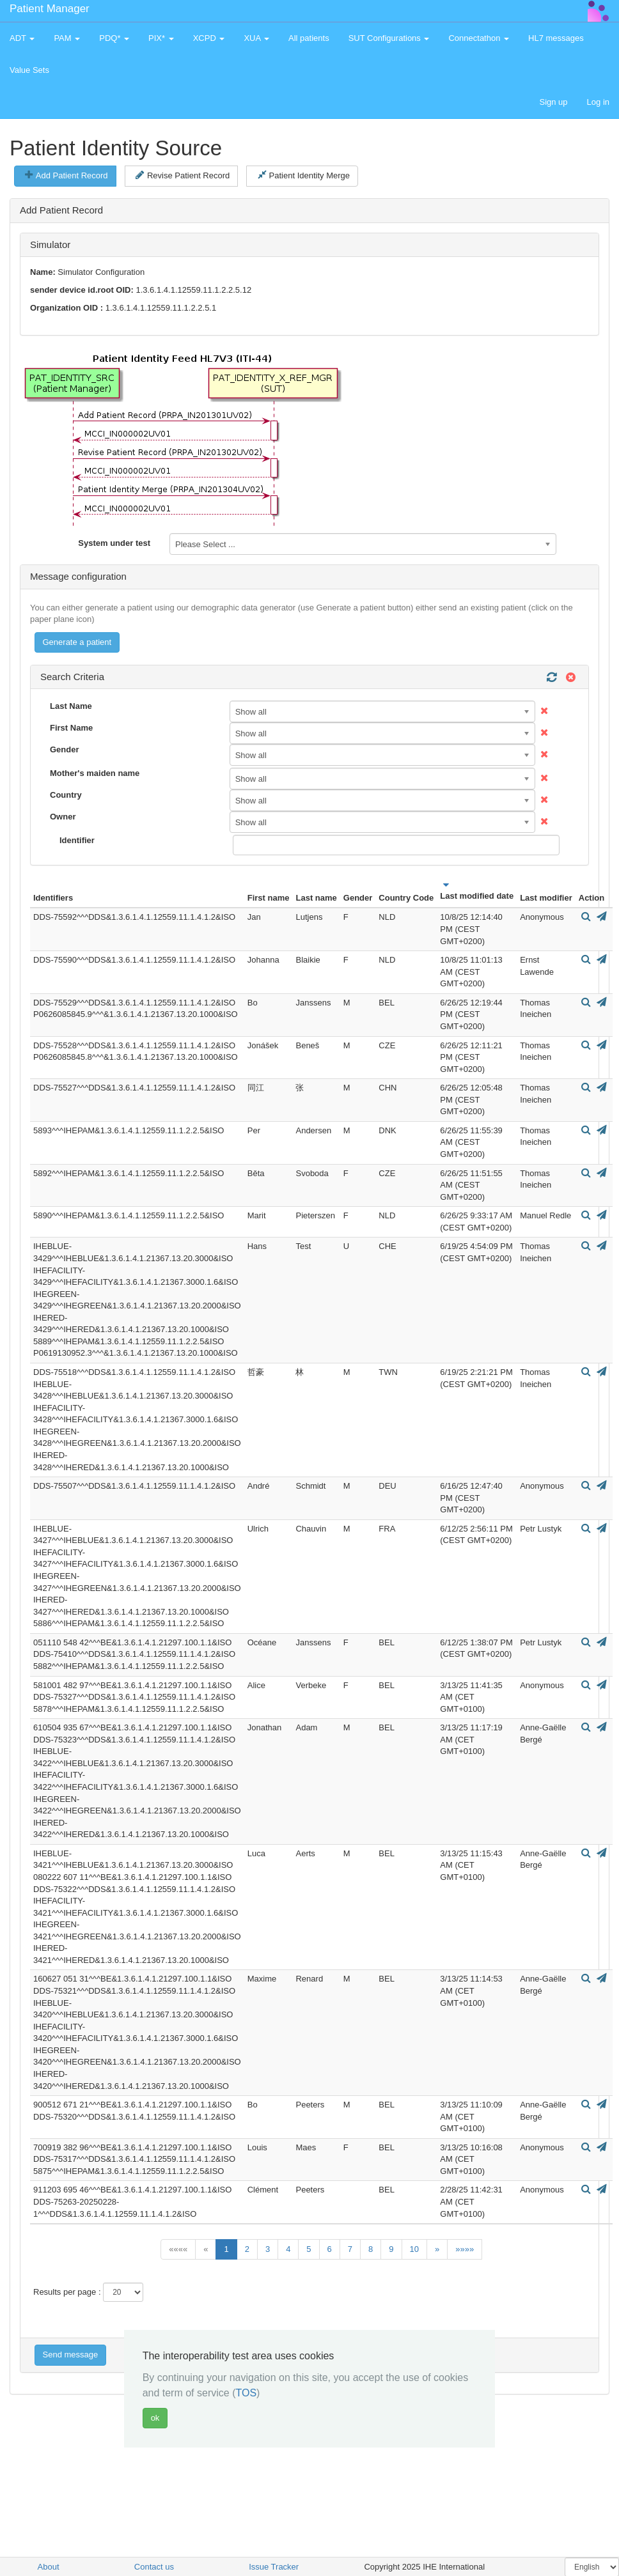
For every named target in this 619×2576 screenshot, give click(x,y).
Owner (62, 816)
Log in (598, 102)
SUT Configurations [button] (389, 38)
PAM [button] (67, 38)
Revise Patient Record (183, 175)
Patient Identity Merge (304, 175)
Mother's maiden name (94, 773)
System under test (114, 543)
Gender (64, 749)
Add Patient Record (66, 175)
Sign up (553, 102)
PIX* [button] (161, 38)
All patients (308, 38)
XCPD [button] (209, 38)
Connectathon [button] (478, 38)
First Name (71, 728)
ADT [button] (22, 38)
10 (414, 2249)
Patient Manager (50, 9)
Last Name (71, 706)
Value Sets (29, 70)
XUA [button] (256, 38)
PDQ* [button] (114, 38)
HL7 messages (556, 38)
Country (66, 795)
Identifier (77, 840)
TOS (245, 2392)
